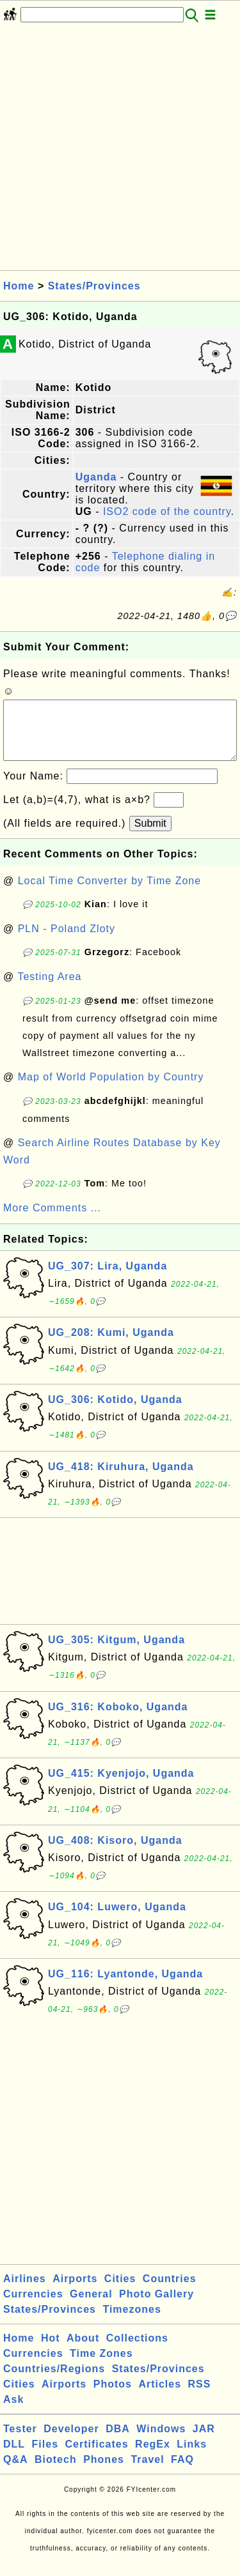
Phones (103, 2472)
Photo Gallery (156, 2306)
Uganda (96, 476)
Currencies (33, 2306)
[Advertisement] (120, 150)
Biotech (56, 2472)
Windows (161, 2441)
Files (45, 2456)
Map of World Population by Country (111, 1089)
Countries (169, 2291)
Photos (112, 2396)
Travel (147, 2472)
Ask (13, 2412)
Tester (20, 2441)
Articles (159, 2396)
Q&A (15, 2472)
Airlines (24, 2291)
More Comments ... (52, 1220)
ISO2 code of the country (167, 511)
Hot (50, 2350)
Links (192, 2456)
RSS (199, 2396)
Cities (120, 2291)
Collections (137, 2350)
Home (18, 285)
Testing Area (49, 989)
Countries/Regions (54, 2381)
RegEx (152, 2456)
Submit (150, 836)
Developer (71, 2441)
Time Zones (101, 2366)
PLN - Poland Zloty (66, 941)
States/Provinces (94, 285)
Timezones (131, 2322)
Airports (74, 2291)
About (83, 2350)
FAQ (182, 2472)
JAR (204, 2441)
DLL (14, 2456)
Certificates (96, 2456)
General (91, 2306)
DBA (118, 2441)
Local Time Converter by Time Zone (109, 893)
